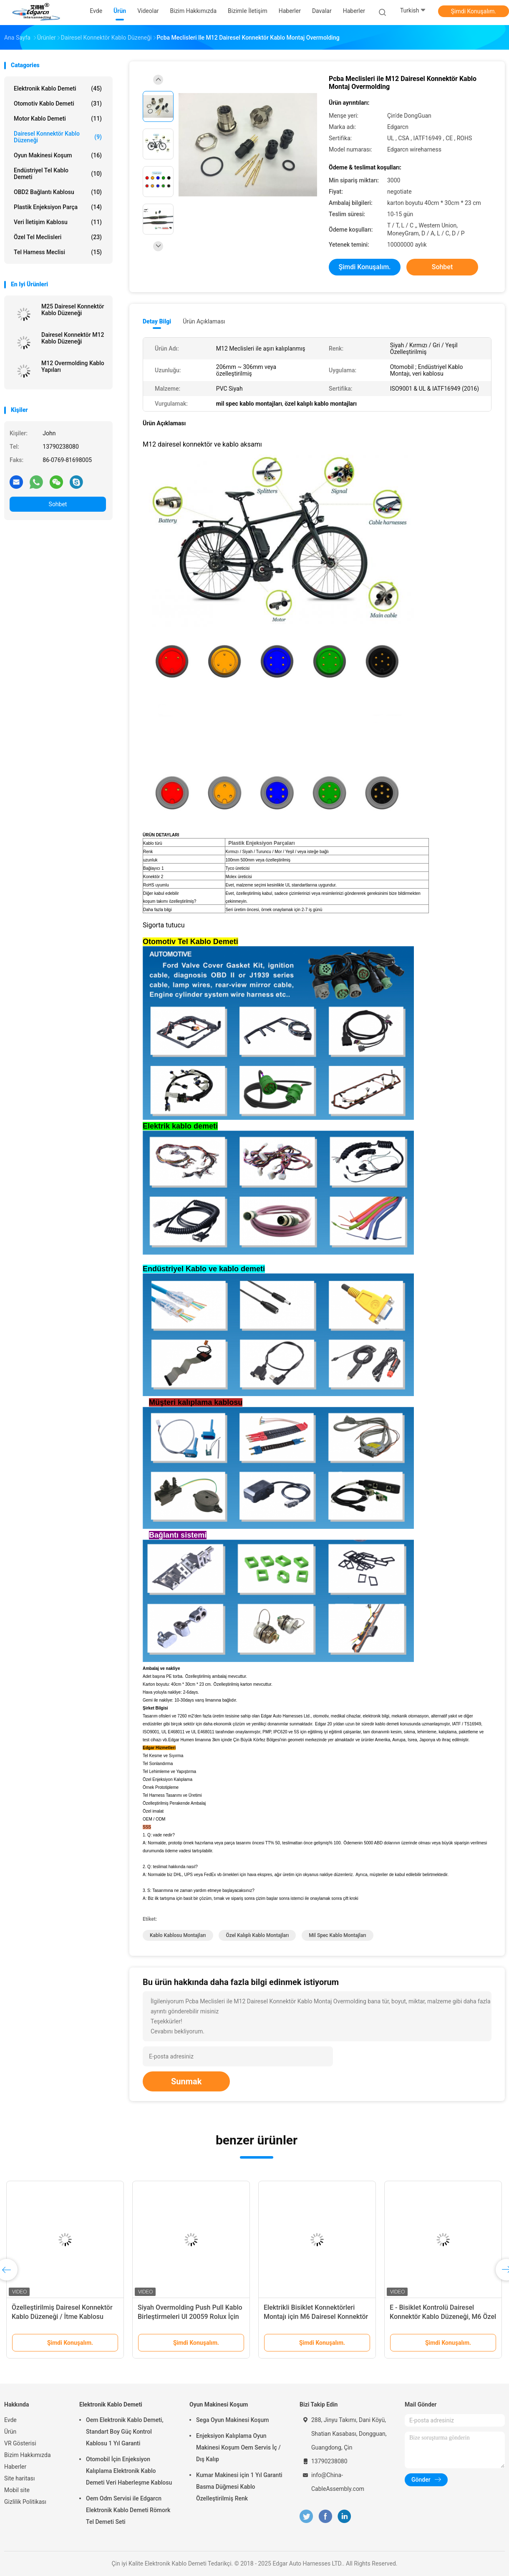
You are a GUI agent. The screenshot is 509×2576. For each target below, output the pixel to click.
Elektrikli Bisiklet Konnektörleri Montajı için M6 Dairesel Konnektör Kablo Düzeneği (316, 2316)
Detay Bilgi (157, 321)
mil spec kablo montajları (337, 1935)
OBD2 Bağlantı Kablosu (58, 192)
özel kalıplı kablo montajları (257, 1935)
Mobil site (17, 2490)
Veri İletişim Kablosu (58, 222)
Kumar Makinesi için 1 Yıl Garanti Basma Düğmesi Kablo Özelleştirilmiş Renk (239, 2487)
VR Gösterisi (20, 2443)
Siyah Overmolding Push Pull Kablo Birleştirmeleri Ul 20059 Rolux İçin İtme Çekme (190, 2316)
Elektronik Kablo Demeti (58, 88)
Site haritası (19, 2478)
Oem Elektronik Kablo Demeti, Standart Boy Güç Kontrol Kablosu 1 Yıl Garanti (125, 2432)
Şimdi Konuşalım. (473, 11)
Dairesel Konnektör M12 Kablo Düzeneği (72, 338)
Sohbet (58, 504)
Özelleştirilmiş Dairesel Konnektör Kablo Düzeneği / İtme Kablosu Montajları (62, 2316)
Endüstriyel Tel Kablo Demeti (58, 173)
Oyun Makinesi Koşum (58, 155)
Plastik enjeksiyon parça (58, 207)
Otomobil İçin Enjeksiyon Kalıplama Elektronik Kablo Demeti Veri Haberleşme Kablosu (129, 2471)
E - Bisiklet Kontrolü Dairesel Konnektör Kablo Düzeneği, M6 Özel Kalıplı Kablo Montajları (443, 2316)
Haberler (354, 11)
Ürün (10, 2431)
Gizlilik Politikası (25, 2501)
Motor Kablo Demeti (58, 118)
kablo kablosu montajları (178, 1935)
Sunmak (186, 2081)
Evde (10, 2420)
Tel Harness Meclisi (58, 252)
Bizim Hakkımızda (27, 2455)
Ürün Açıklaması (204, 321)
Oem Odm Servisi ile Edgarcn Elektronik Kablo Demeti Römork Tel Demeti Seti (128, 2510)
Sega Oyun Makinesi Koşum (232, 2420)
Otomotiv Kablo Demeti (58, 103)
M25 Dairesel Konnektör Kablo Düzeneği (72, 309)
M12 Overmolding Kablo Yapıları (72, 366)
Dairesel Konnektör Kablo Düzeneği (58, 137)
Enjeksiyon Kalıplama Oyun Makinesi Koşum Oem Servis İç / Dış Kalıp (238, 2447)
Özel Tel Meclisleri (58, 237)
